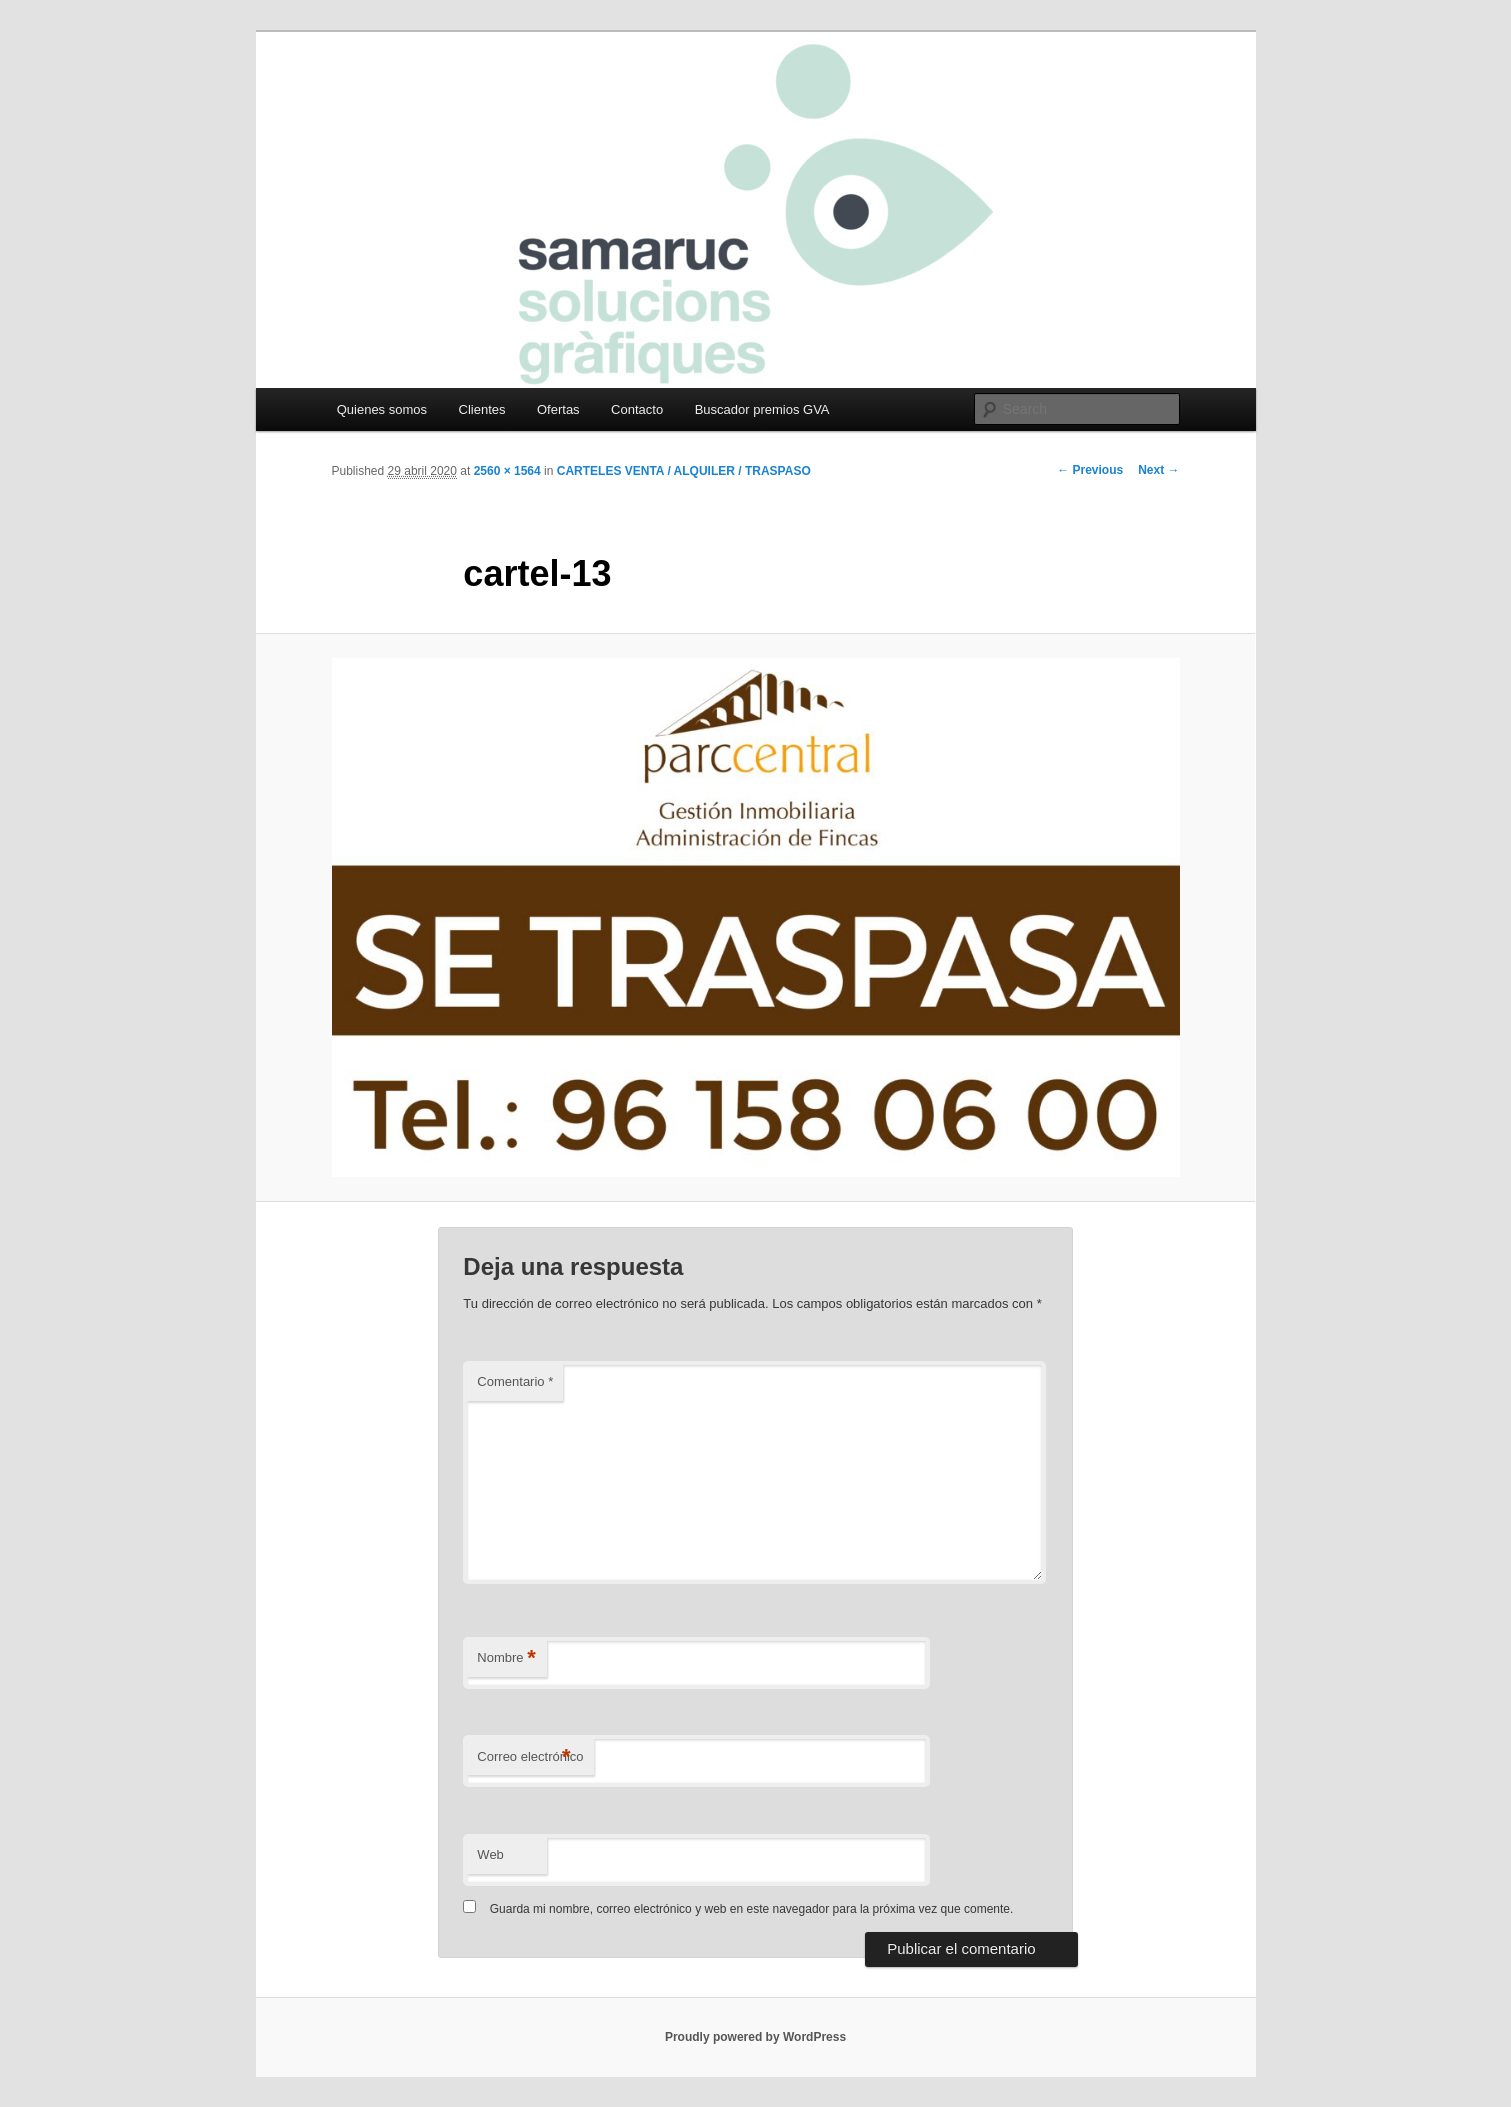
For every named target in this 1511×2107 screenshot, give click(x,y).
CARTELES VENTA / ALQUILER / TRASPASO (684, 471)
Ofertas (558, 409)
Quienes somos (382, 409)
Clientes (482, 409)
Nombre (506, 1658)
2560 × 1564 (507, 471)
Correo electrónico (530, 1757)
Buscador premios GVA (762, 409)
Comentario (515, 1381)
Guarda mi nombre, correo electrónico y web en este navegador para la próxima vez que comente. (752, 1909)
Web (490, 1854)
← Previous (1090, 470)
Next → (1158, 470)
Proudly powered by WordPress (755, 2037)
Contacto (637, 409)
